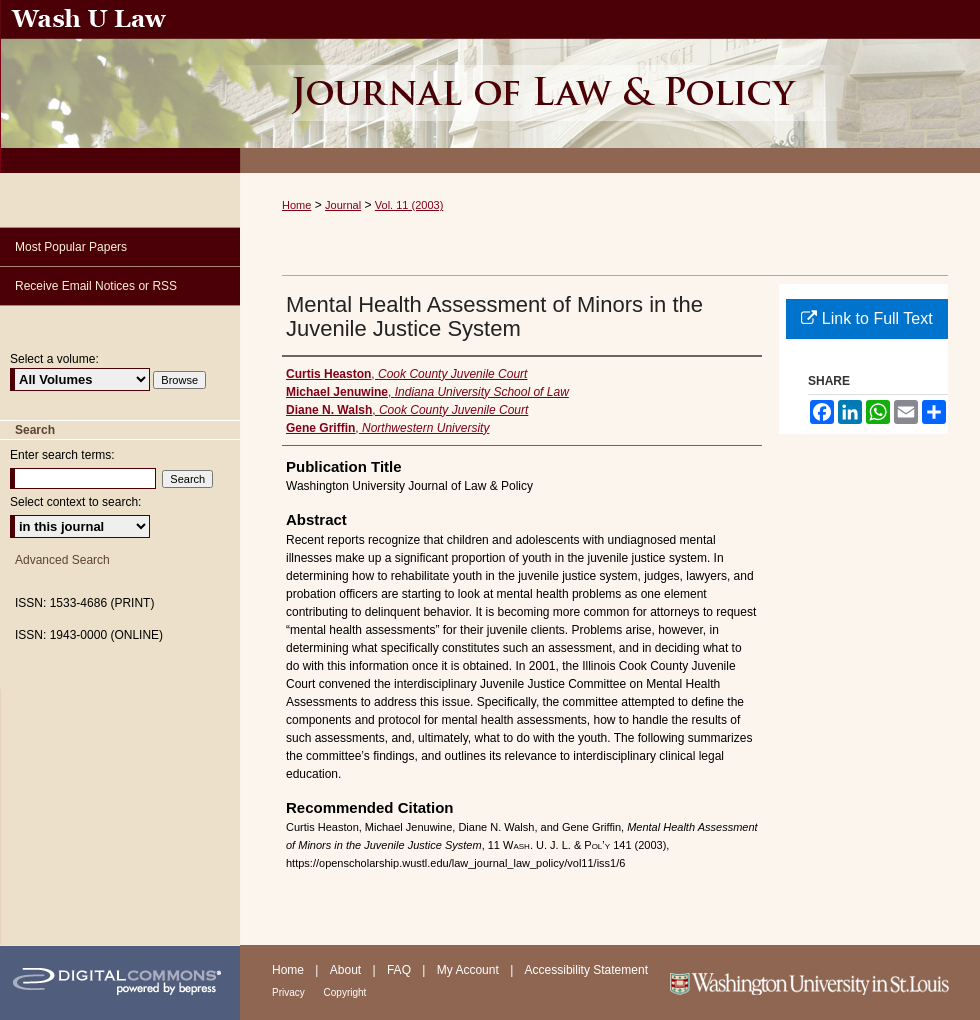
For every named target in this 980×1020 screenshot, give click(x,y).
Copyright (345, 992)
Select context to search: (75, 502)
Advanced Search (62, 560)
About (347, 970)
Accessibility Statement (586, 970)
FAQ (400, 970)
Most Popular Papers (71, 247)
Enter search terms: (62, 455)
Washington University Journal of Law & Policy (610, 86)
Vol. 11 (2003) (409, 205)
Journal (343, 205)
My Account (469, 970)
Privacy (290, 992)
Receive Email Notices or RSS (96, 286)
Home (296, 205)
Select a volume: (54, 359)
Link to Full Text (866, 318)
